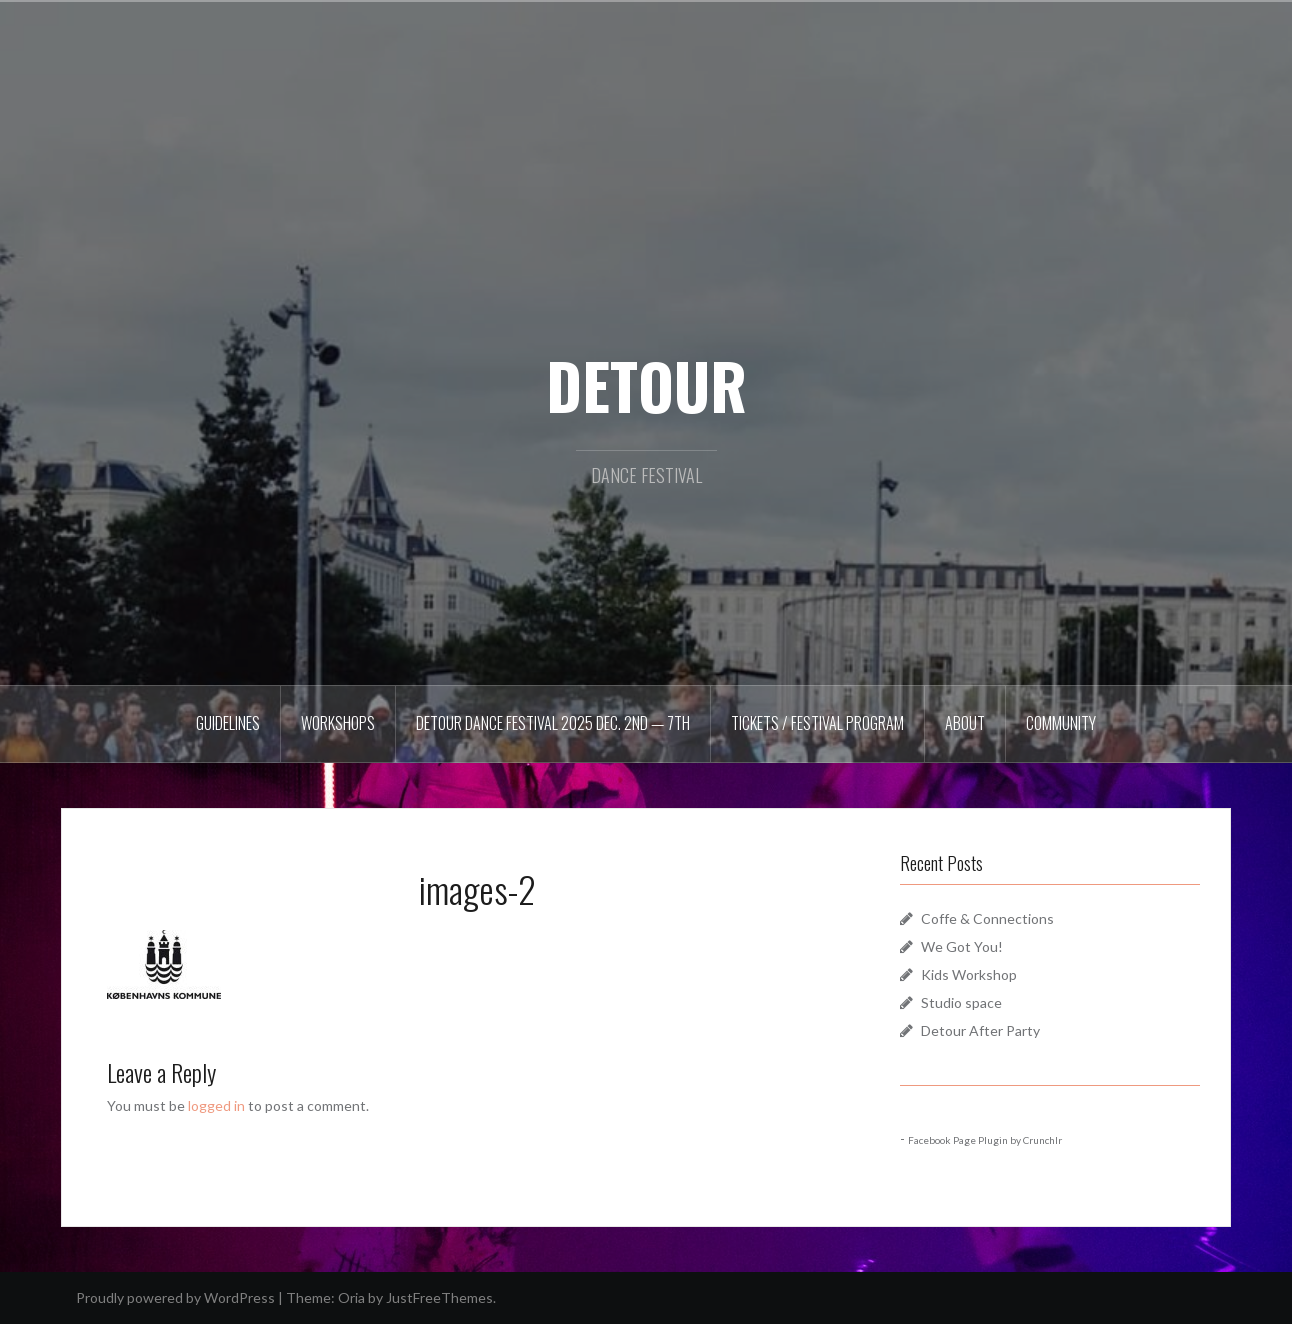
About (965, 723)
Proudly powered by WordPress (175, 1297)
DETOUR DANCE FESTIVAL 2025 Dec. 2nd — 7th (553, 723)
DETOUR (646, 385)
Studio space (961, 1002)
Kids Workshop (969, 974)
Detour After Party (980, 1030)
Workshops (338, 723)
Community (1061, 723)
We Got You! (962, 946)
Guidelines (228, 723)
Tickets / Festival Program (817, 723)
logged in (216, 1105)
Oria (351, 1297)
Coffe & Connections (987, 918)
